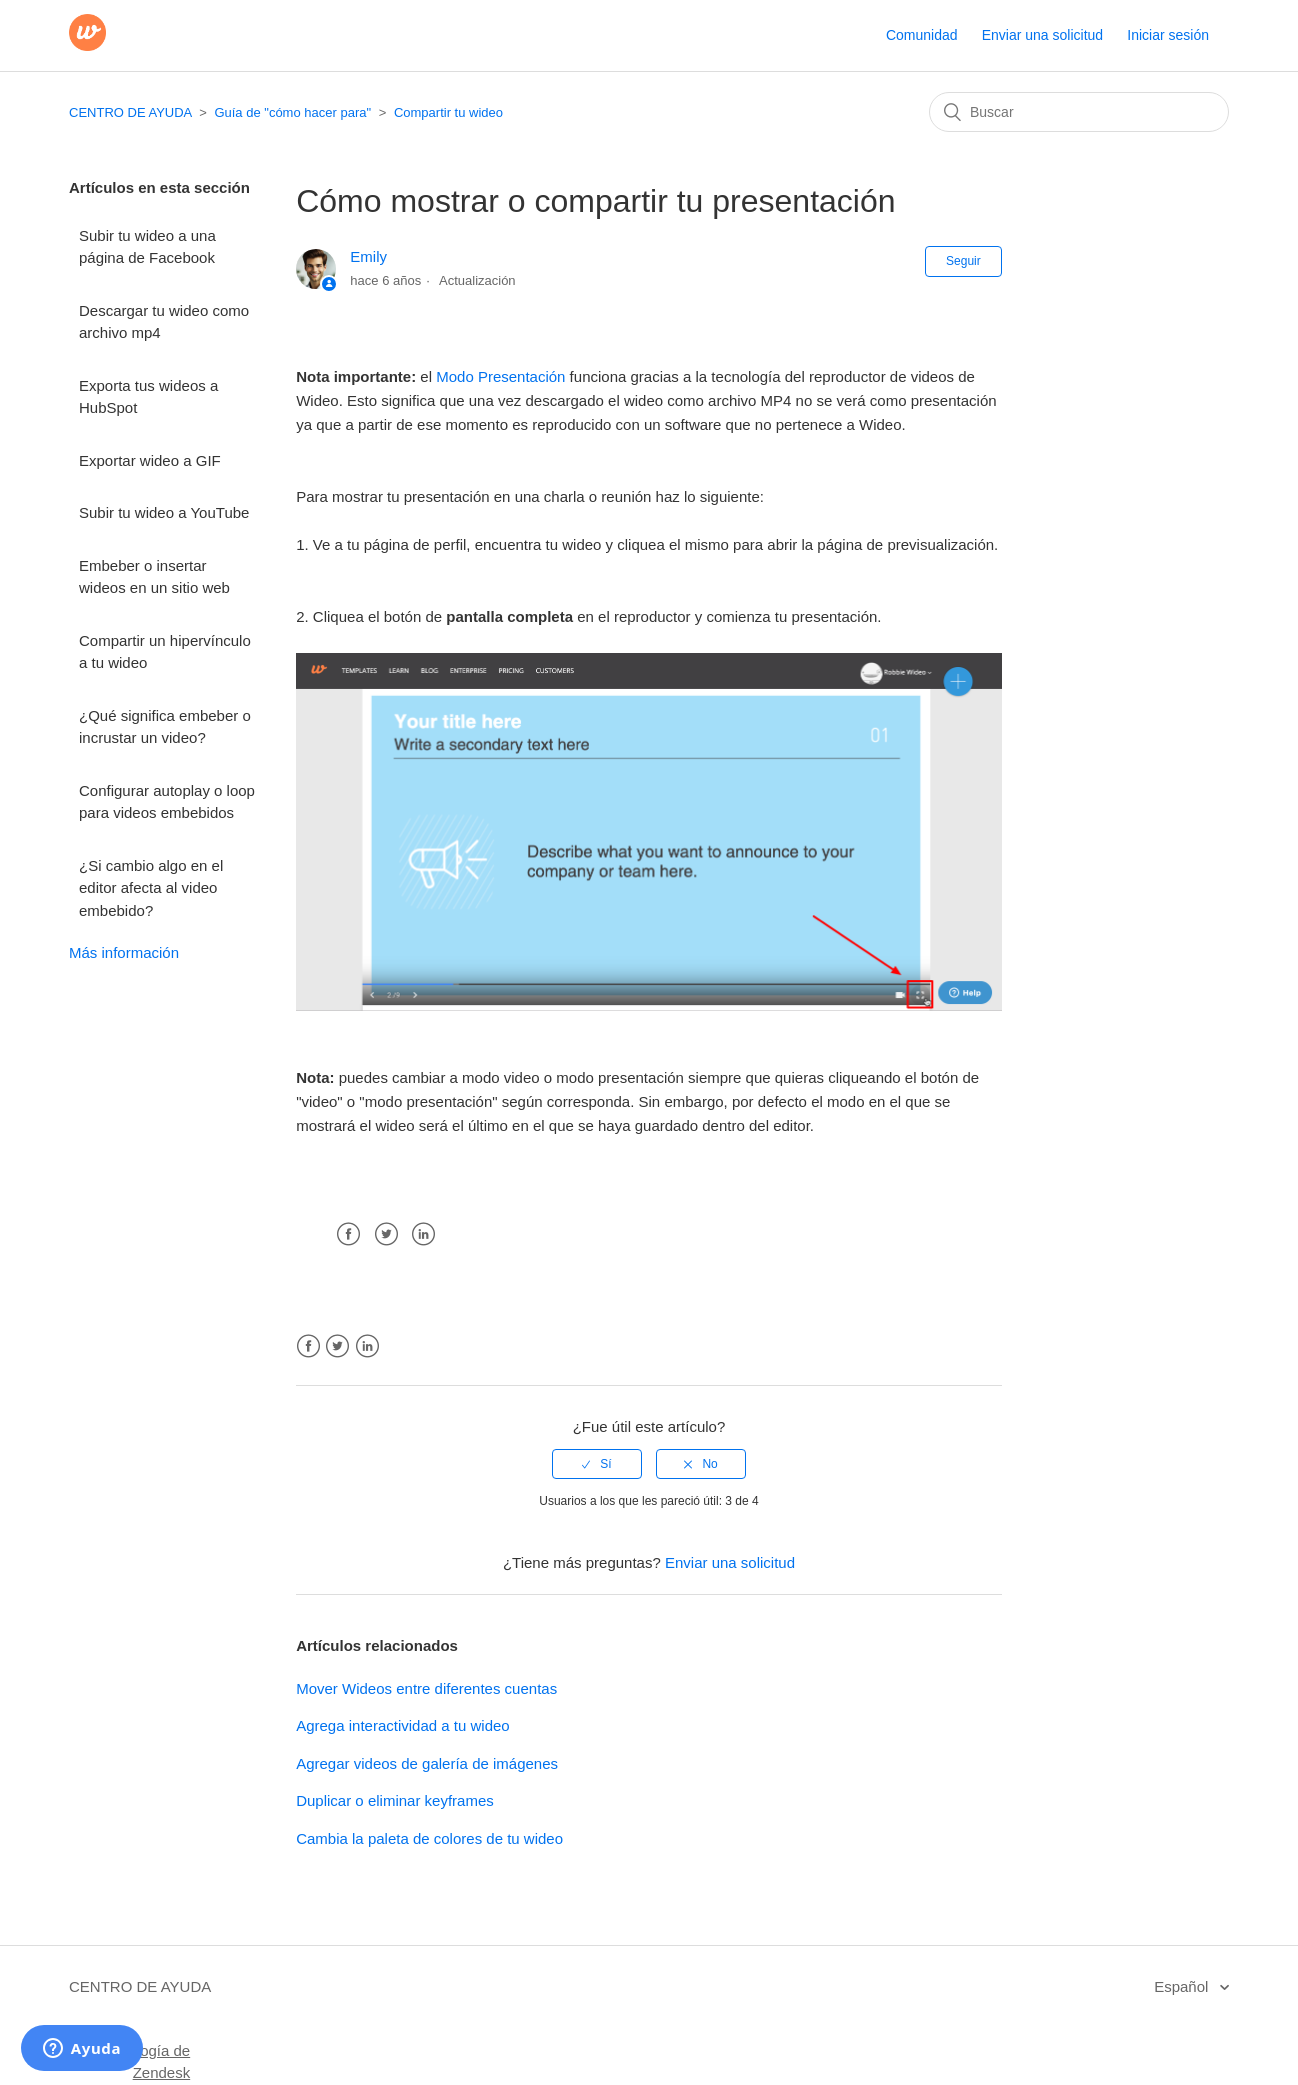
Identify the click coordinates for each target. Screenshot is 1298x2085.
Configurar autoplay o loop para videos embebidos (167, 802)
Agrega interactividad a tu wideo (402, 1725)
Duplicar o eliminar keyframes (395, 1800)
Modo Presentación (500, 376)
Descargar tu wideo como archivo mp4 (164, 322)
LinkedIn (423, 1234)
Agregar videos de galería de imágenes (427, 1763)
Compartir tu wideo (448, 112)
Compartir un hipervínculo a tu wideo (165, 652)
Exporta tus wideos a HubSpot (148, 397)
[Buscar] (1079, 112)
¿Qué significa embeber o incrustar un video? (165, 727)
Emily (368, 256)
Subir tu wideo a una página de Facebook (147, 247)
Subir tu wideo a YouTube (164, 512)
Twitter (386, 1234)
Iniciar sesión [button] (1168, 35)
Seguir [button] (963, 261)
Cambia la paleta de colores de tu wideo (429, 1838)
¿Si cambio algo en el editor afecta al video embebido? (151, 888)
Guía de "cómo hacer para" (292, 112)
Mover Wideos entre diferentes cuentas (426, 1688)
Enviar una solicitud (1042, 35)
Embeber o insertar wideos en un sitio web (154, 577)
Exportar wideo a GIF (150, 460)
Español (1183, 1986)
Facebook (348, 1234)
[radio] (597, 1464)
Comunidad (922, 35)
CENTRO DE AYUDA (130, 112)
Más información (124, 952)
